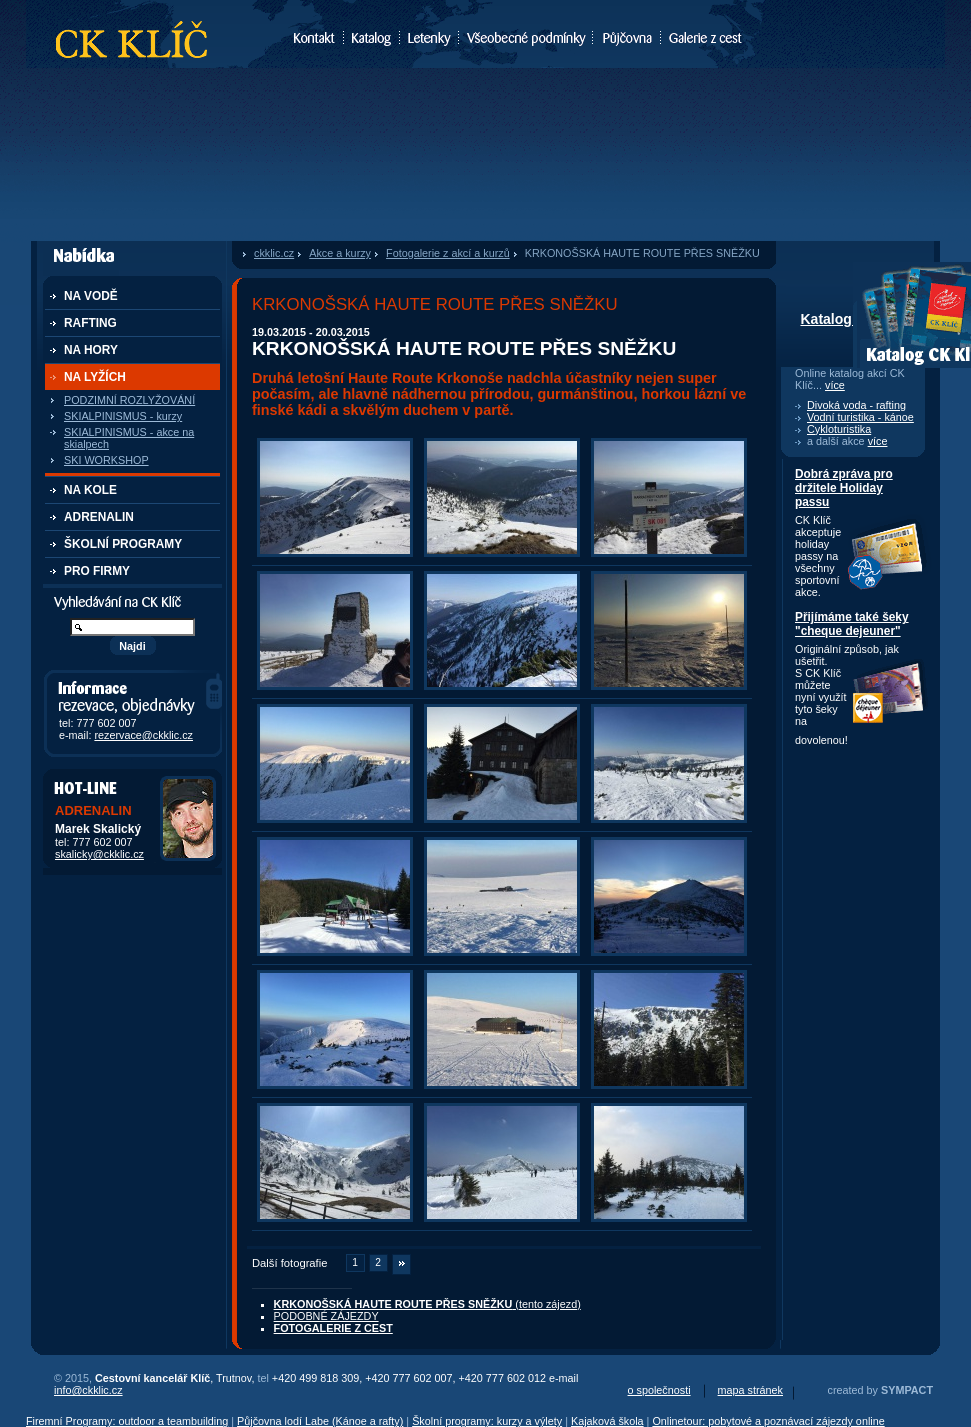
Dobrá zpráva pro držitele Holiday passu (844, 488)
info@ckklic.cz (88, 1390)
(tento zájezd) (427, 1304)
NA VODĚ (91, 296)
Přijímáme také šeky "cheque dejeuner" (852, 624)
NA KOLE (90, 490)
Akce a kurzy (340, 253)
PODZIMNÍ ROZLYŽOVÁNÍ (129, 400)
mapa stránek (750, 1390)
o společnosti (659, 1390)
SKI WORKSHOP (106, 460)
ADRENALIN (99, 517)
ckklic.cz (274, 253)
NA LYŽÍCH (95, 377)
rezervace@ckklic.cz (143, 735)
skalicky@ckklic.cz (99, 854)
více (835, 385)
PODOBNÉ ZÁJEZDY (326, 1316)
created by (880, 1390)
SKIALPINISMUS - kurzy (123, 416)
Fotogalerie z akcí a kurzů (448, 253)
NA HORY (91, 350)
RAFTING (90, 323)
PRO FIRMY (97, 571)
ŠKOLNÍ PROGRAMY (123, 544)
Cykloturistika (839, 429)
